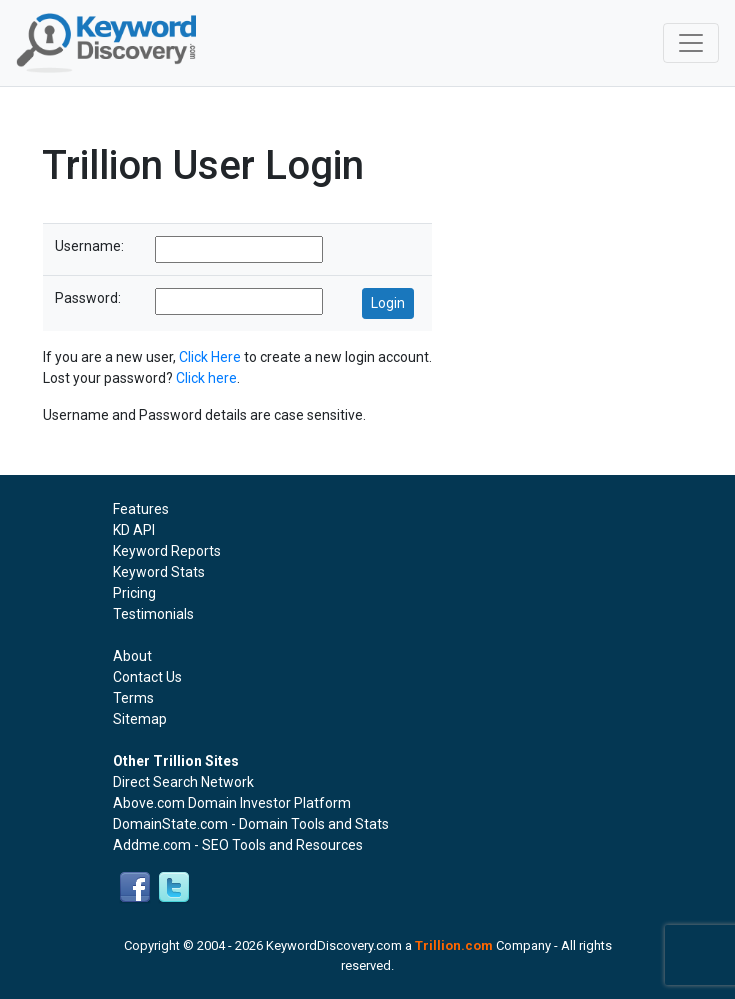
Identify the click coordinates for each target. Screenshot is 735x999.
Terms (133, 698)
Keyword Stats (159, 572)
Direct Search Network (183, 782)
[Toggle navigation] (691, 43)
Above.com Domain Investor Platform (232, 803)
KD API (134, 530)
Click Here (210, 357)
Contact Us (147, 677)
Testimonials (153, 614)
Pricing (134, 593)
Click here (206, 378)
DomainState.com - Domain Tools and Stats (251, 824)
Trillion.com (454, 945)
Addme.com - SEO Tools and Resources (238, 845)
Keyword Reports (167, 551)
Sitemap (140, 719)
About (132, 656)
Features (141, 509)
